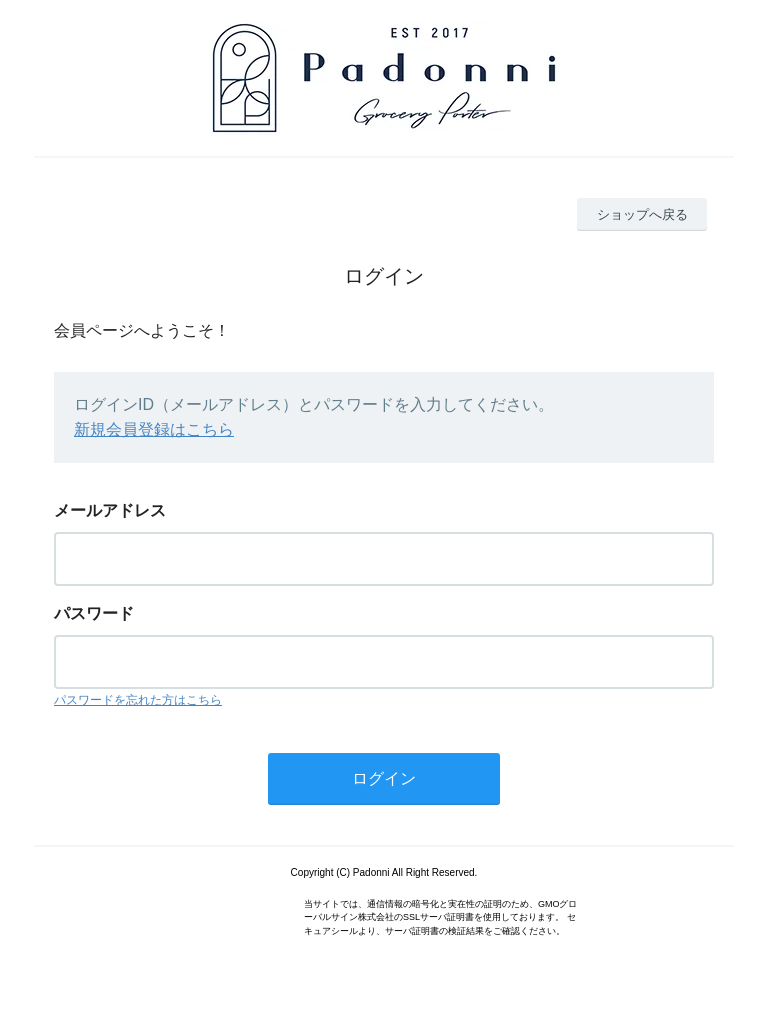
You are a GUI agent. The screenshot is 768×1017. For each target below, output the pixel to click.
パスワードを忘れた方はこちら (138, 700)
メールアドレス (110, 510)
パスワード (94, 613)
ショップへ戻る (642, 214)
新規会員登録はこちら (154, 429)
